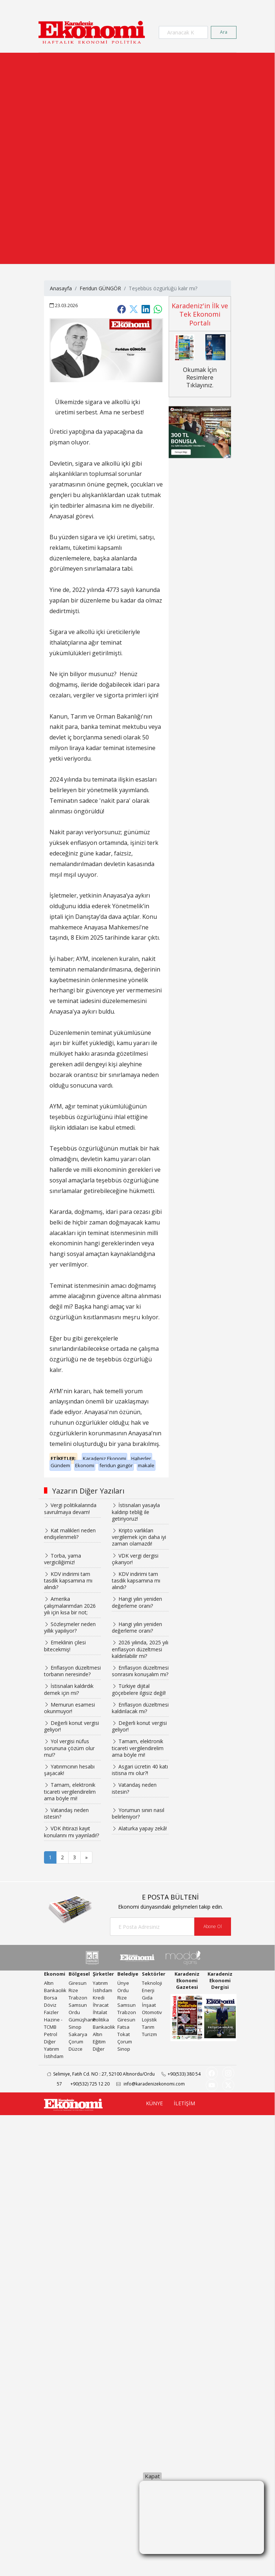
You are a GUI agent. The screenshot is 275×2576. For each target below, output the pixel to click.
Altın (49, 1983)
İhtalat (100, 2012)
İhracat (101, 2005)
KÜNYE (154, 2103)
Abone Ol (212, 1926)
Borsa (50, 1997)
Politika (101, 2019)
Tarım (148, 2027)
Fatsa (123, 2027)
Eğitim (99, 2041)
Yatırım (51, 2049)
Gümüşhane (82, 2019)
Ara (223, 32)
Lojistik (149, 2019)
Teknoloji (152, 1983)
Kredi (98, 1997)
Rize (73, 1990)
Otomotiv (152, 2012)
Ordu (74, 2012)
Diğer (50, 2041)
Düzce (75, 2049)
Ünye (123, 1983)
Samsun (78, 2005)
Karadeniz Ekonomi (104, 1458)
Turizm (149, 2034)
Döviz (50, 2005)
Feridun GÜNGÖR (100, 288)
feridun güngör (116, 1465)
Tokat (123, 2034)
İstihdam (53, 2056)
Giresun (78, 1983)
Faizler (51, 2012)
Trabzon (78, 1997)
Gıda (147, 1997)
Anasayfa (61, 288)
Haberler (141, 1458)
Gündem (60, 1465)
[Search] (183, 32)
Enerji (148, 1990)
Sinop (75, 2027)
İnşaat (149, 2005)
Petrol (50, 2034)
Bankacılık (55, 1990)
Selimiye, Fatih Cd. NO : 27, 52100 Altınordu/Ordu (98, 2074)
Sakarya (78, 2034)
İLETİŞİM (184, 2103)
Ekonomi (84, 1465)
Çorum (76, 2041)
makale (146, 1465)
